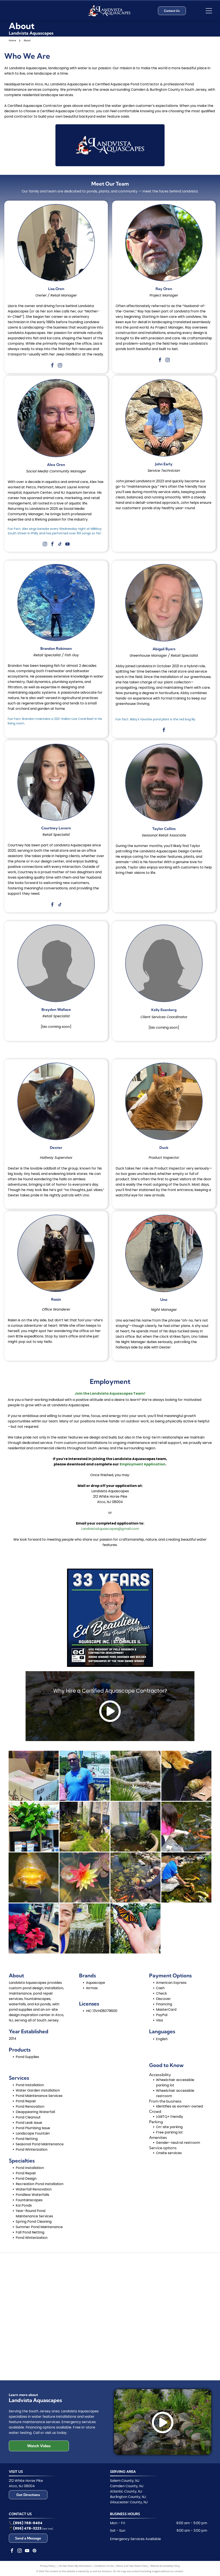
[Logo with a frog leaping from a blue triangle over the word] (41, 2270)
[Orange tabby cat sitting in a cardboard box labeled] (34, 1776)
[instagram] (60, 366)
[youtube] (67, 544)
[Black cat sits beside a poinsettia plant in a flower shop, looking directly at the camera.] (34, 1928)
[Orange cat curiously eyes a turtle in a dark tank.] (186, 1776)
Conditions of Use (104, 2565)
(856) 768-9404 (27, 2523)
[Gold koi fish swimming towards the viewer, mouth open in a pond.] (34, 1877)
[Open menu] (209, 11)
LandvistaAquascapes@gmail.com (110, 1528)
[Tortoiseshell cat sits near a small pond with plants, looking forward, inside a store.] (85, 1827)
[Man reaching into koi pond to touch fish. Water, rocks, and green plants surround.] (135, 1877)
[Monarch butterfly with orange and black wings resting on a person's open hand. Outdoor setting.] (135, 1928)
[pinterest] (34, 2551)
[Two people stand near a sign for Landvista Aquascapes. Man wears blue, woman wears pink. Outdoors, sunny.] (85, 1776)
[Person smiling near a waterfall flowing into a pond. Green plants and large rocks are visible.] (85, 1928)
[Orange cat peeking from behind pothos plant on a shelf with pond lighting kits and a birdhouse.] (34, 1827)
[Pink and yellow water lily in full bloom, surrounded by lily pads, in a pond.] (85, 1877)
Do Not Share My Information (75, 2565)
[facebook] (52, 366)
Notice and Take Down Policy (132, 2565)
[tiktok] (60, 544)
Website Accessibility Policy (165, 2565)
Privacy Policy (47, 2565)
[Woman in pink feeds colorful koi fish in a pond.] (186, 1827)
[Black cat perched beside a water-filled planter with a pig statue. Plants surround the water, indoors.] (135, 1827)
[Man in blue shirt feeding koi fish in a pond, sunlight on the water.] (186, 1877)
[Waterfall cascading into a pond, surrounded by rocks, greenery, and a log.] (135, 1776)
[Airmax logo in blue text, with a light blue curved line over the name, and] (179, 2270)
